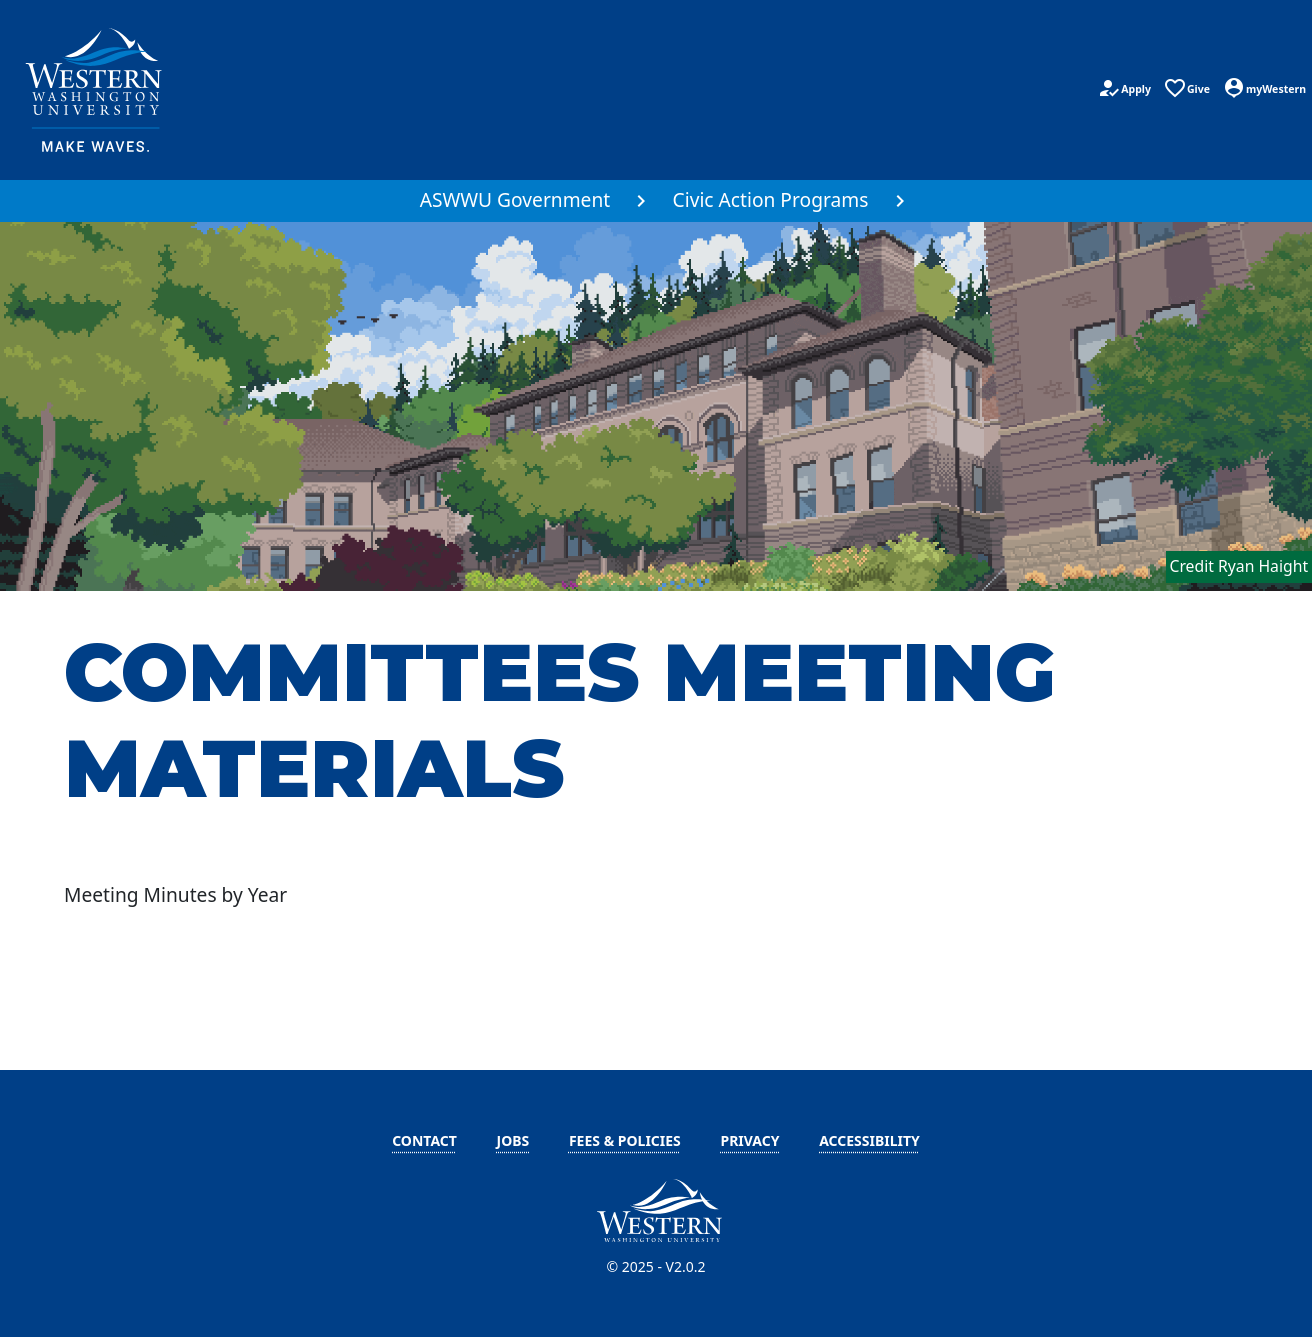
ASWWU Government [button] (515, 199)
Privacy (749, 1140)
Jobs (513, 1140)
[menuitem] (526, 201)
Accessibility (869, 1140)
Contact (424, 1140)
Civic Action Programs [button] (771, 199)
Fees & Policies (625, 1140)
